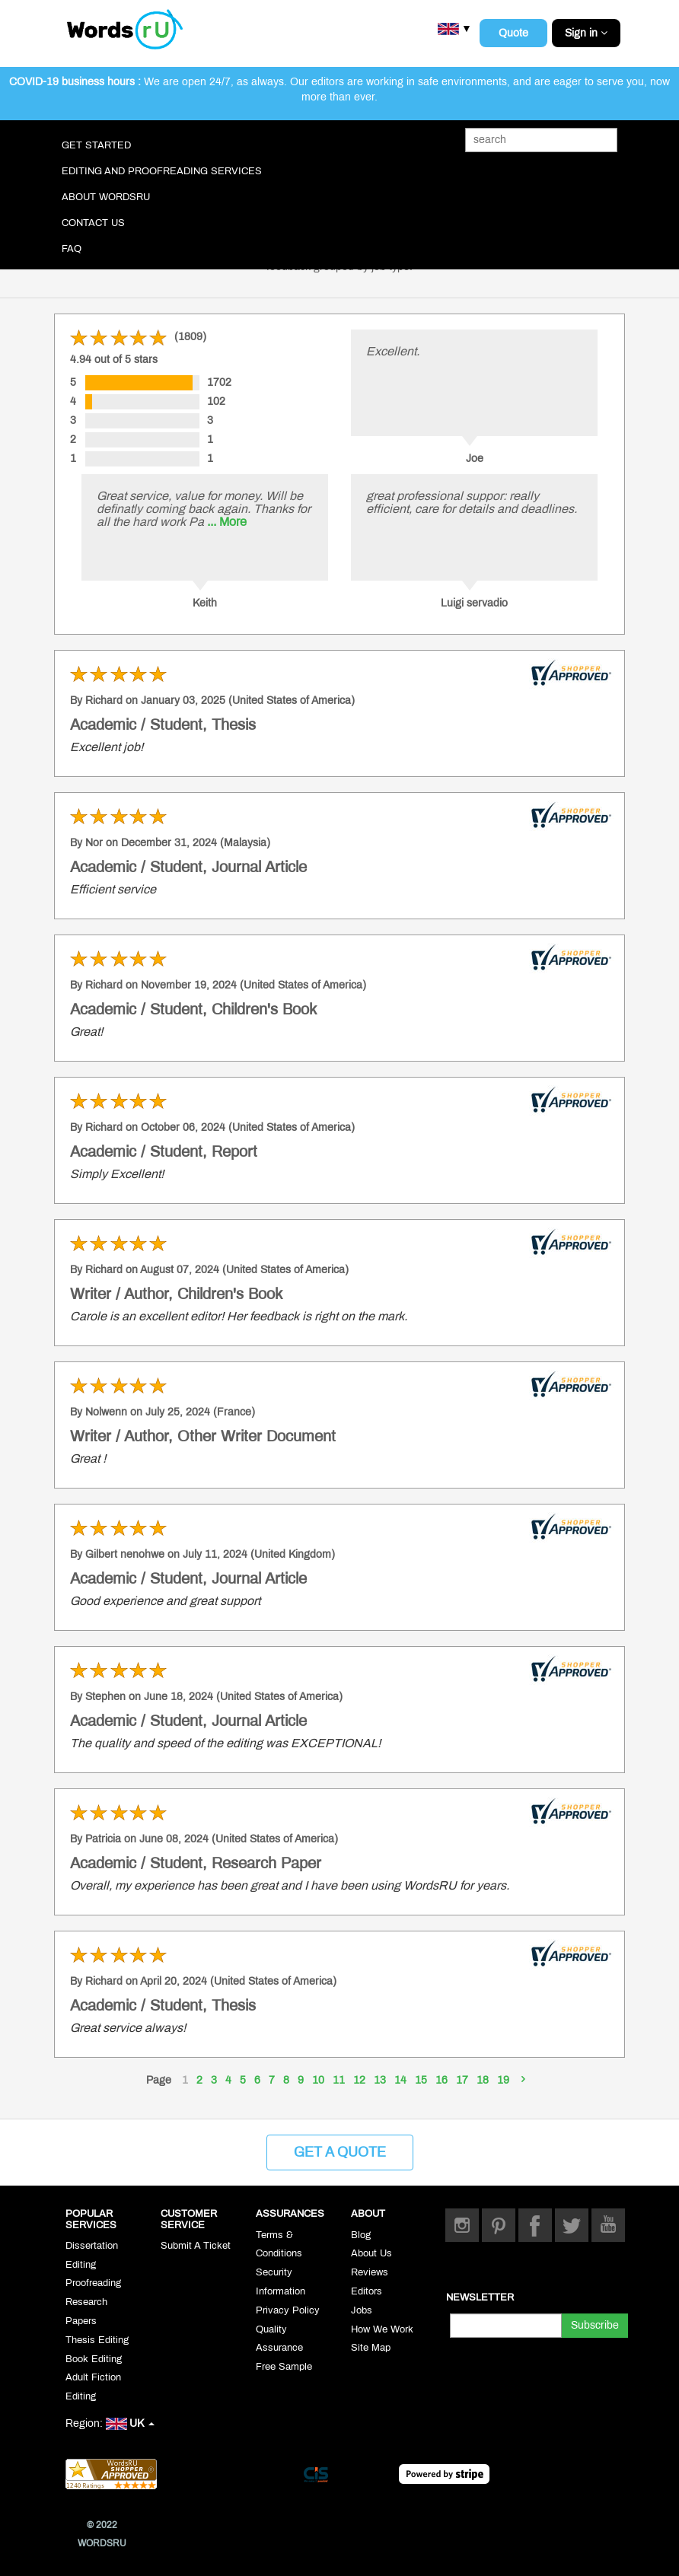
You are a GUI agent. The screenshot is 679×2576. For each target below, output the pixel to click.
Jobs (361, 2310)
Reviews (369, 2272)
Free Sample (284, 2366)
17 (462, 2080)
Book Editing (93, 2359)
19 (503, 2080)
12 (359, 2080)
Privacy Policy (288, 2310)
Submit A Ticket (196, 2245)
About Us (371, 2253)
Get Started (96, 145)
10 (318, 2080)
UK (130, 2423)
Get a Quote (340, 2152)
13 (380, 2080)
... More (227, 521)
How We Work (382, 2329)
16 (441, 2080)
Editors (366, 2291)
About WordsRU (106, 197)
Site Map (371, 2347)
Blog (361, 2235)
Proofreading (93, 2283)
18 (483, 2080)
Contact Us (93, 223)
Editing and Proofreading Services (162, 171)
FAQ (71, 249)
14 (400, 2080)
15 (421, 2080)
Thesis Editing (97, 2340)
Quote (513, 33)
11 (339, 2080)
